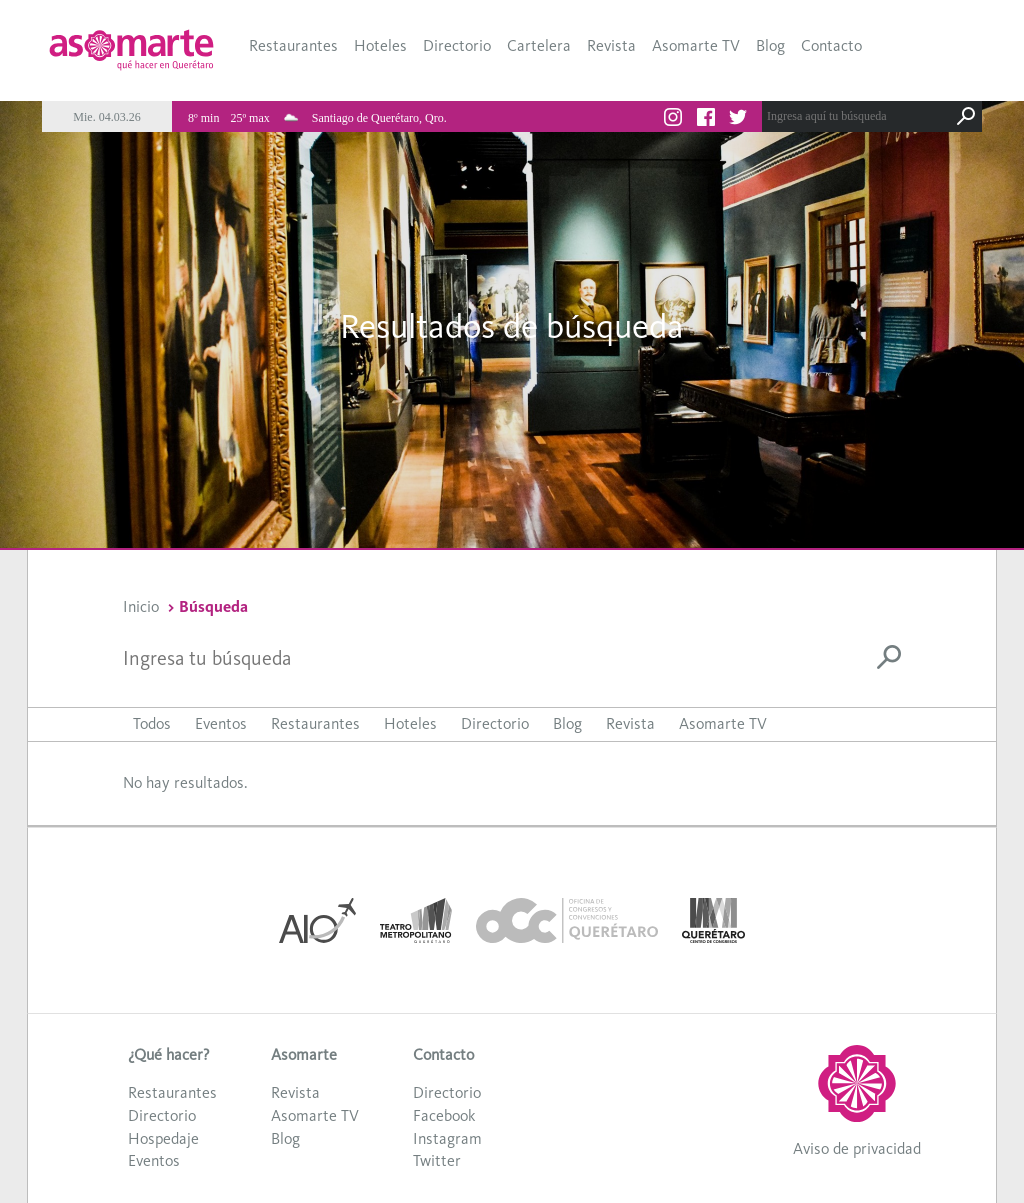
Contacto (831, 45)
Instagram (447, 1138)
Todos (152, 723)
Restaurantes (293, 45)
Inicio (141, 606)
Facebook (444, 1115)
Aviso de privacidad (857, 1148)
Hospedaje (163, 1138)
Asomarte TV (696, 45)
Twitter (437, 1160)
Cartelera (539, 45)
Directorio (457, 45)
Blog (770, 45)
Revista (611, 45)
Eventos (221, 723)
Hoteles (380, 45)
